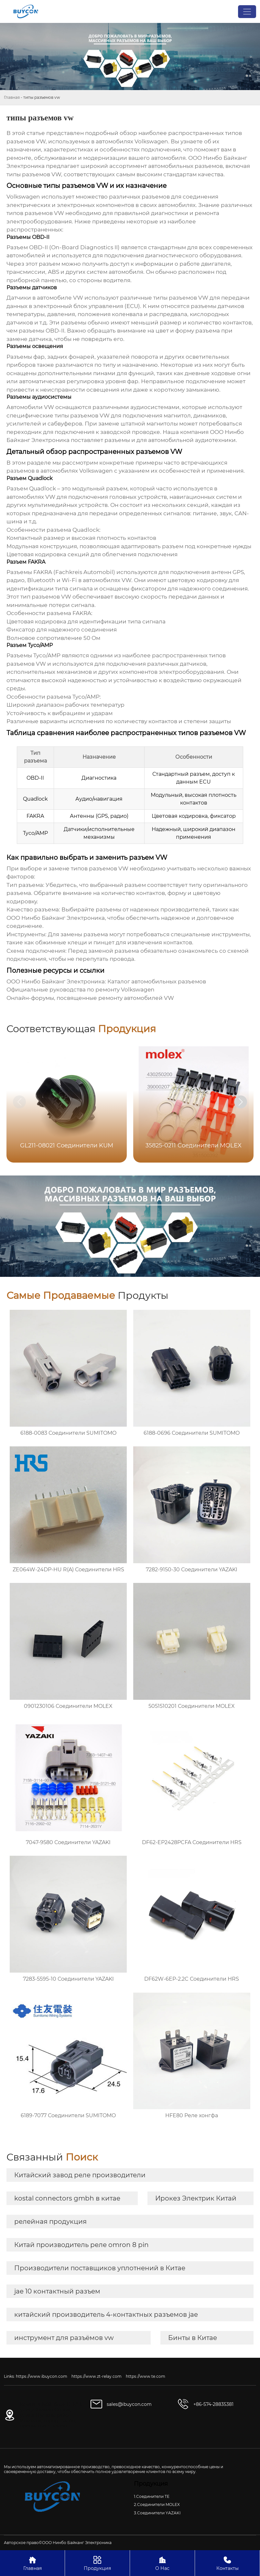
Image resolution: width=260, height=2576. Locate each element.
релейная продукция (50, 2221)
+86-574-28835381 (213, 2404)
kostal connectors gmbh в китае (67, 2198)
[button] (240, 1101)
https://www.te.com (145, 2376)
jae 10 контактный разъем (57, 2291)
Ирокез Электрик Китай (195, 2198)
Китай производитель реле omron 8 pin (81, 2245)
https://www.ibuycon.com (41, 2376)
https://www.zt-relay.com (96, 2376)
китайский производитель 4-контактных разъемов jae (106, 2314)
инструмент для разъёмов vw (64, 2338)
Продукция (97, 2563)
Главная (12, 97)
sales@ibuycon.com (129, 2404)
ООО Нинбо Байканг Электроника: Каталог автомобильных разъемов (106, 981)
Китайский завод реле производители (80, 2175)
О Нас (162, 2563)
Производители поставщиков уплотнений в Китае (99, 2268)
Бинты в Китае (192, 2338)
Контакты (227, 2563)
